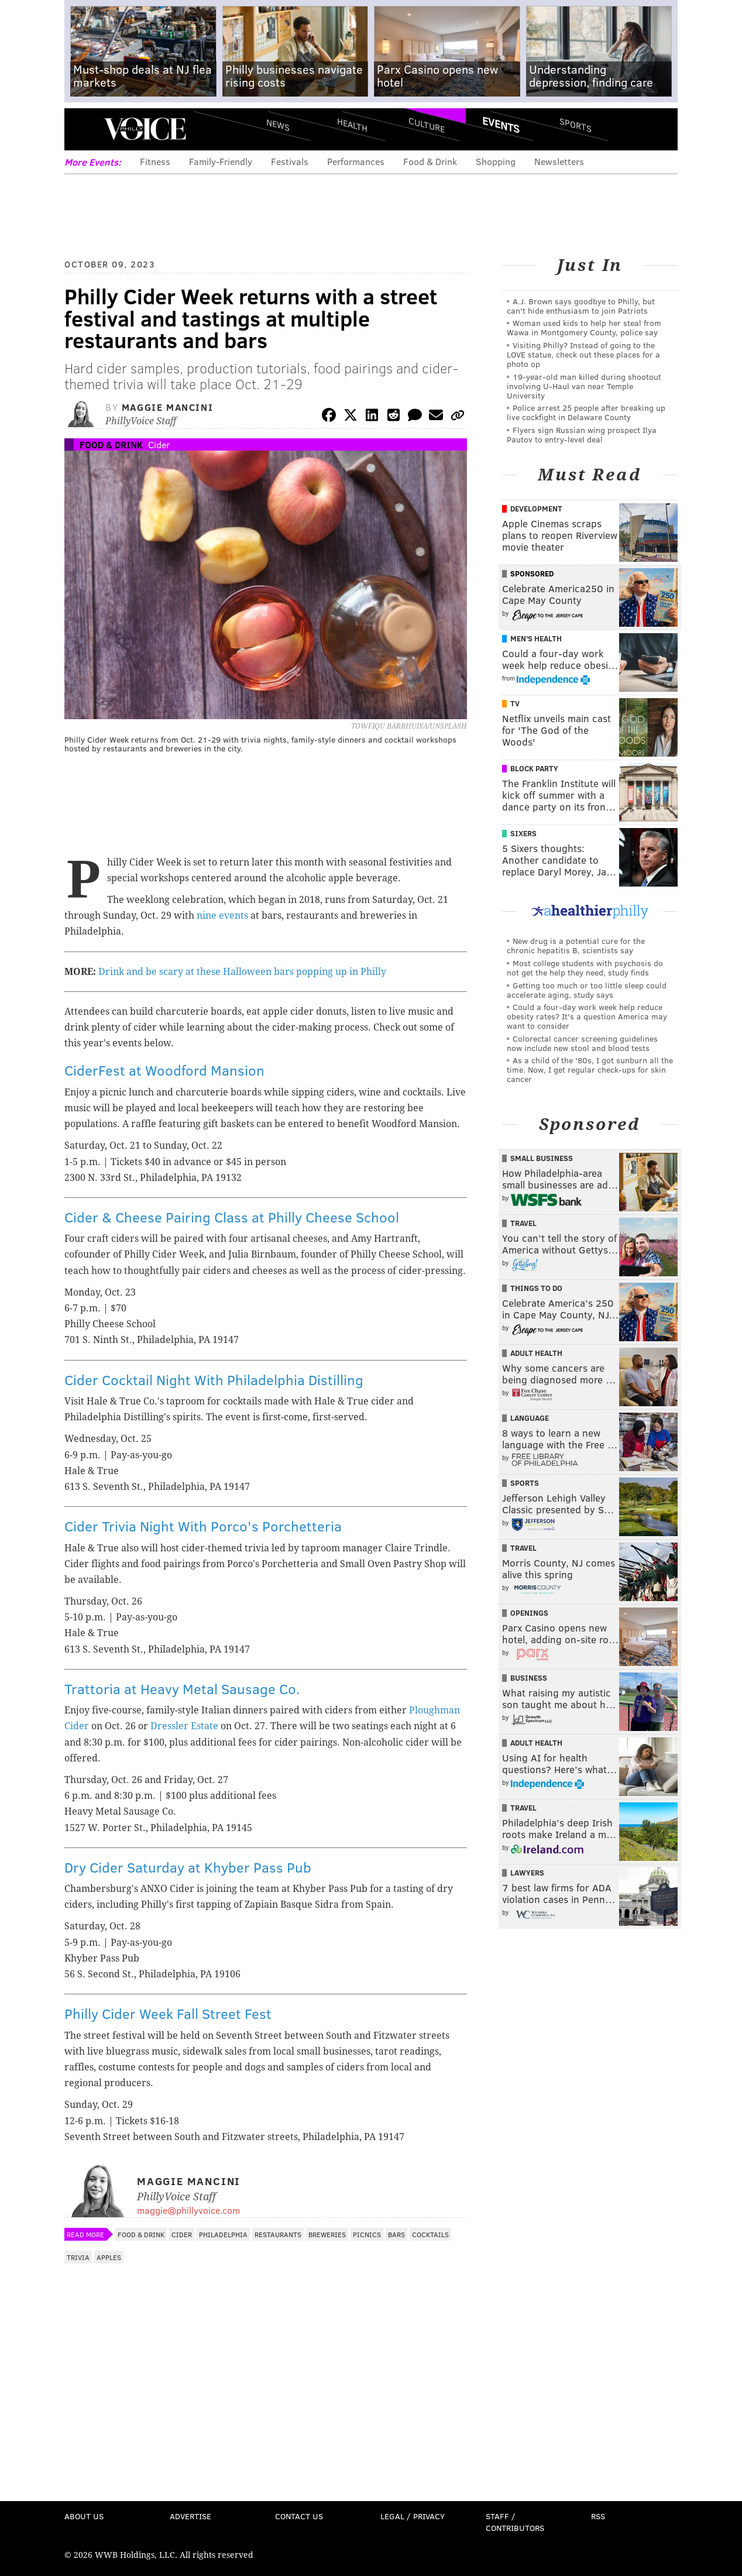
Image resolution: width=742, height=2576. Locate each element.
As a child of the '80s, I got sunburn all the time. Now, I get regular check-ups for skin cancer (590, 1069)
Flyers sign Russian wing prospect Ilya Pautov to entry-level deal (582, 434)
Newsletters (559, 161)
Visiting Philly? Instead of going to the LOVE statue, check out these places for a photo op (583, 354)
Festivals (289, 161)
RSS (598, 2516)
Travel (523, 1223)
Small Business (541, 1158)
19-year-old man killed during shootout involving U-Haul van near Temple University (584, 386)
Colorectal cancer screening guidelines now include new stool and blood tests (582, 1043)
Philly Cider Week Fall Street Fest (168, 2013)
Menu (83, 129)
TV (515, 703)
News (278, 124)
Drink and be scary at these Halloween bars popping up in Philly (242, 971)
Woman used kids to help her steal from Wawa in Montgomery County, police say (584, 327)
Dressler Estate (184, 1726)
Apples (109, 2257)
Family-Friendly (220, 161)
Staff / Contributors (515, 2521)
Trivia (78, 2257)
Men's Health (536, 638)
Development (536, 508)
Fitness (155, 161)
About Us (84, 2516)
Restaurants (278, 2234)
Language (529, 1418)
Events (501, 124)
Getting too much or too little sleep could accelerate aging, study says (587, 990)
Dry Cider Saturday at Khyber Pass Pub (187, 1867)
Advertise (190, 2516)
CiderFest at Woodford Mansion (164, 1070)
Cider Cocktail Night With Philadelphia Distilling (213, 1379)
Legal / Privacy (412, 2516)
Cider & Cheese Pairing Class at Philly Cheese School (231, 1217)
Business (528, 1677)
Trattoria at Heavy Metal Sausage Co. (182, 1688)
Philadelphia (223, 2234)
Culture (426, 124)
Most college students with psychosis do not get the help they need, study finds (585, 967)
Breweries (327, 2234)
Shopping (496, 161)
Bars (396, 2234)
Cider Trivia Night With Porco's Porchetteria (203, 1526)
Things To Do (536, 1288)
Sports (575, 125)
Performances (355, 161)
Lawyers (527, 1872)
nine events (222, 915)
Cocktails (430, 2234)
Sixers (523, 833)
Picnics (367, 2234)
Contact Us (299, 2516)
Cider (159, 444)
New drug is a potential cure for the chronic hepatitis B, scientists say (576, 945)
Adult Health (536, 1353)
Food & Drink (430, 161)
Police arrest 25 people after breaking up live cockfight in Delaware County (586, 412)
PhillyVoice (145, 128)
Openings (529, 1613)
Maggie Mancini (167, 407)
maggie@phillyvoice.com (188, 2210)
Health (352, 124)
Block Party (534, 768)
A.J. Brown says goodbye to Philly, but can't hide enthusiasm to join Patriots (581, 306)
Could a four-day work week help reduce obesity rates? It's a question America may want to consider (587, 1016)
